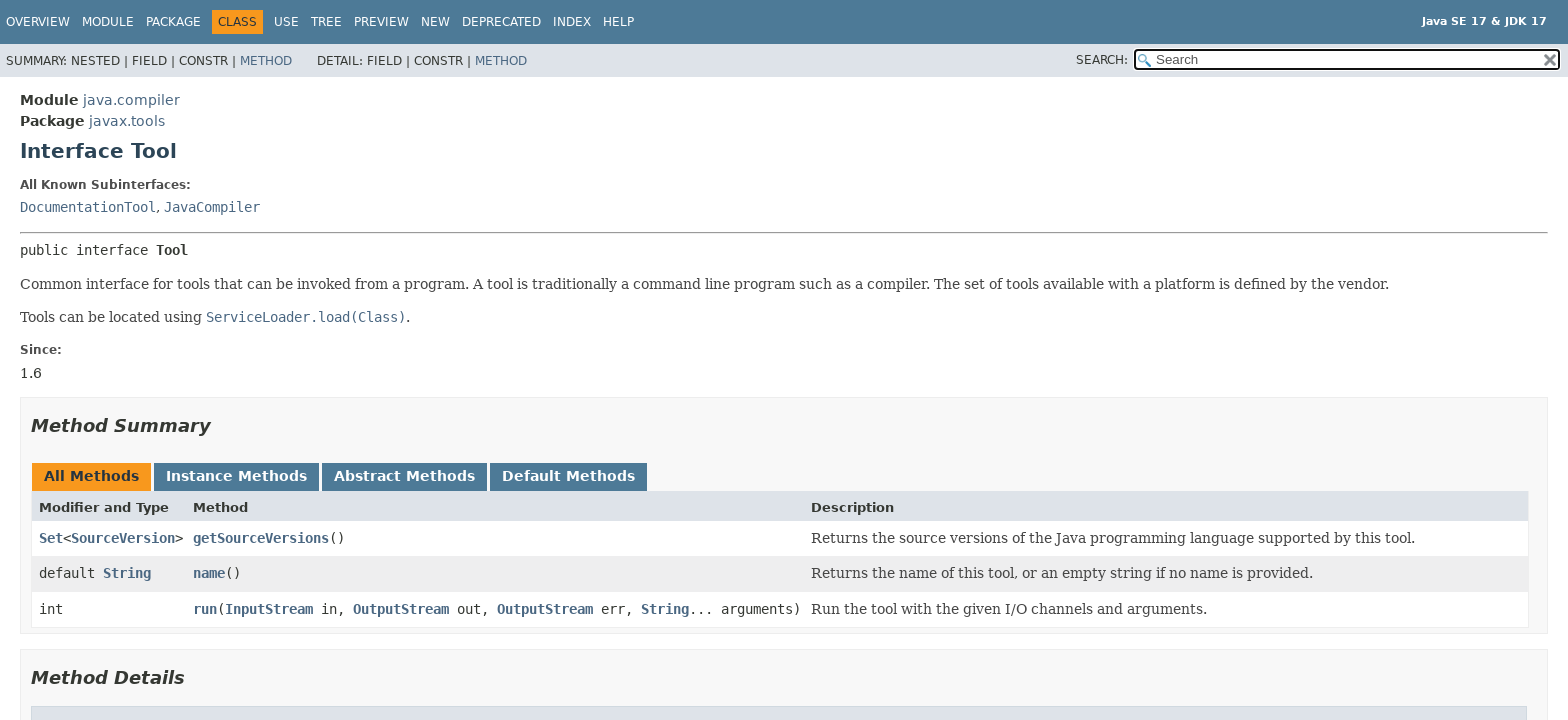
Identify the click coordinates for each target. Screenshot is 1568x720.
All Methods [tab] (91, 476)
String (127, 573)
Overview (38, 22)
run (205, 609)
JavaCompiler (212, 207)
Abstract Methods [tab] (404, 476)
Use (286, 22)
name (209, 573)
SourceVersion (123, 538)
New (435, 22)
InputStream (269, 609)
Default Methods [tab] (568, 476)
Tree (326, 22)
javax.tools (127, 121)
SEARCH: (1102, 60)
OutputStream (401, 609)
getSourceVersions (261, 538)
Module (108, 22)
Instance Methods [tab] (236, 476)
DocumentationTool (88, 207)
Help (618, 22)
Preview (381, 22)
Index (572, 22)
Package (173, 22)
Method (266, 61)
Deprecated (501, 22)
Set (51, 538)
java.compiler (131, 100)
